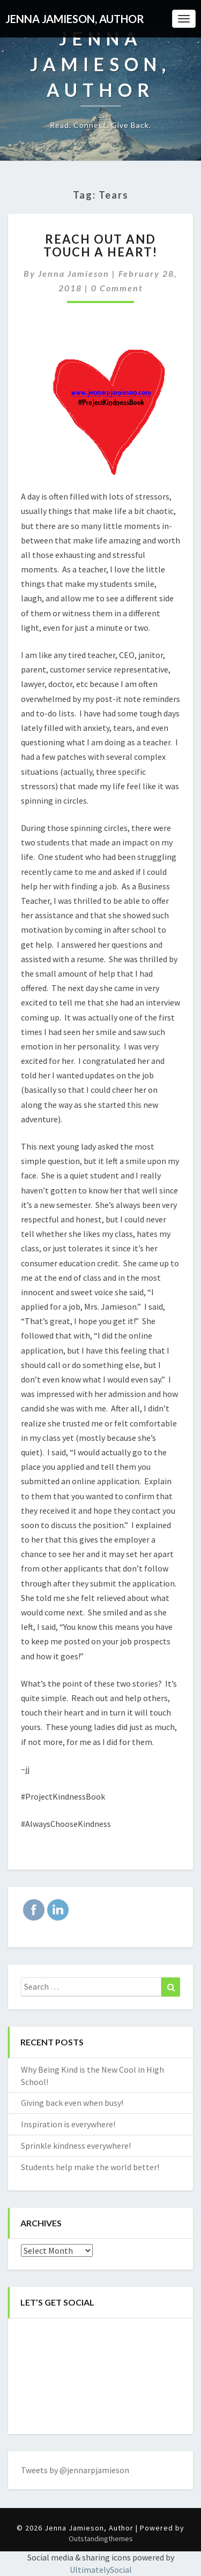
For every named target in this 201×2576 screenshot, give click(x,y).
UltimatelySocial (101, 2569)
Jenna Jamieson (73, 273)
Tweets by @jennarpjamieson (75, 2470)
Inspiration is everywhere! (68, 2124)
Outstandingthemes (101, 2538)
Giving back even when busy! (72, 2102)
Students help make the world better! (90, 2167)
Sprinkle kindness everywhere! (76, 2145)
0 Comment (117, 288)
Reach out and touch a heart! (100, 245)
